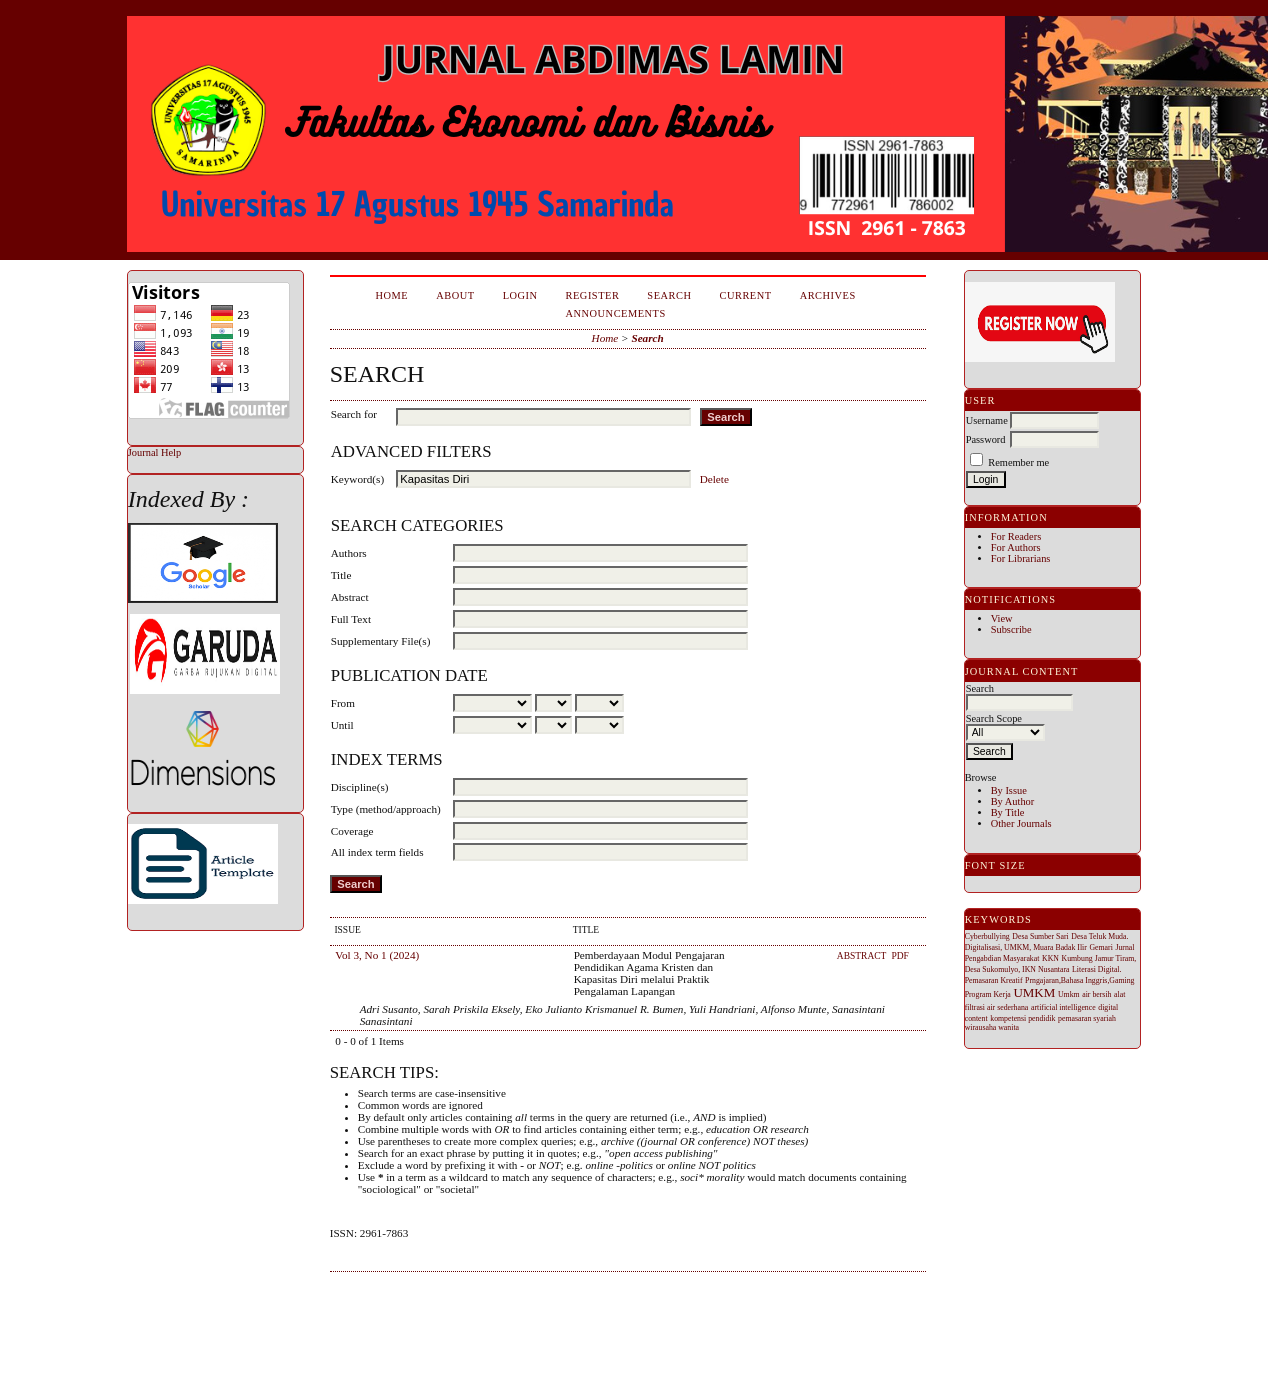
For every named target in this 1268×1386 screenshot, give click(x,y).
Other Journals (1021, 823)
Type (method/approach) (386, 809)
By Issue (1009, 790)
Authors (349, 553)
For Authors (1016, 547)
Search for (354, 414)
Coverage (352, 831)
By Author (1013, 801)
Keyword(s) (357, 479)
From (343, 703)
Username (987, 420)
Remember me (1018, 462)
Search (669, 295)
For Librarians (1021, 558)
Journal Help (154, 452)
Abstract (350, 597)
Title (341, 575)
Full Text (351, 619)
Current (745, 295)
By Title (1008, 812)
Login (520, 295)
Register (593, 295)
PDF (899, 956)
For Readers (1016, 536)
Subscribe (1011, 629)
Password (986, 439)
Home (392, 295)
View (1002, 618)
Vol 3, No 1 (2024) (377, 955)
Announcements (616, 313)
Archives (828, 295)
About (455, 295)
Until (342, 725)
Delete (714, 479)
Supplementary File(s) (381, 641)
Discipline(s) (360, 787)
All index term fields (377, 852)
